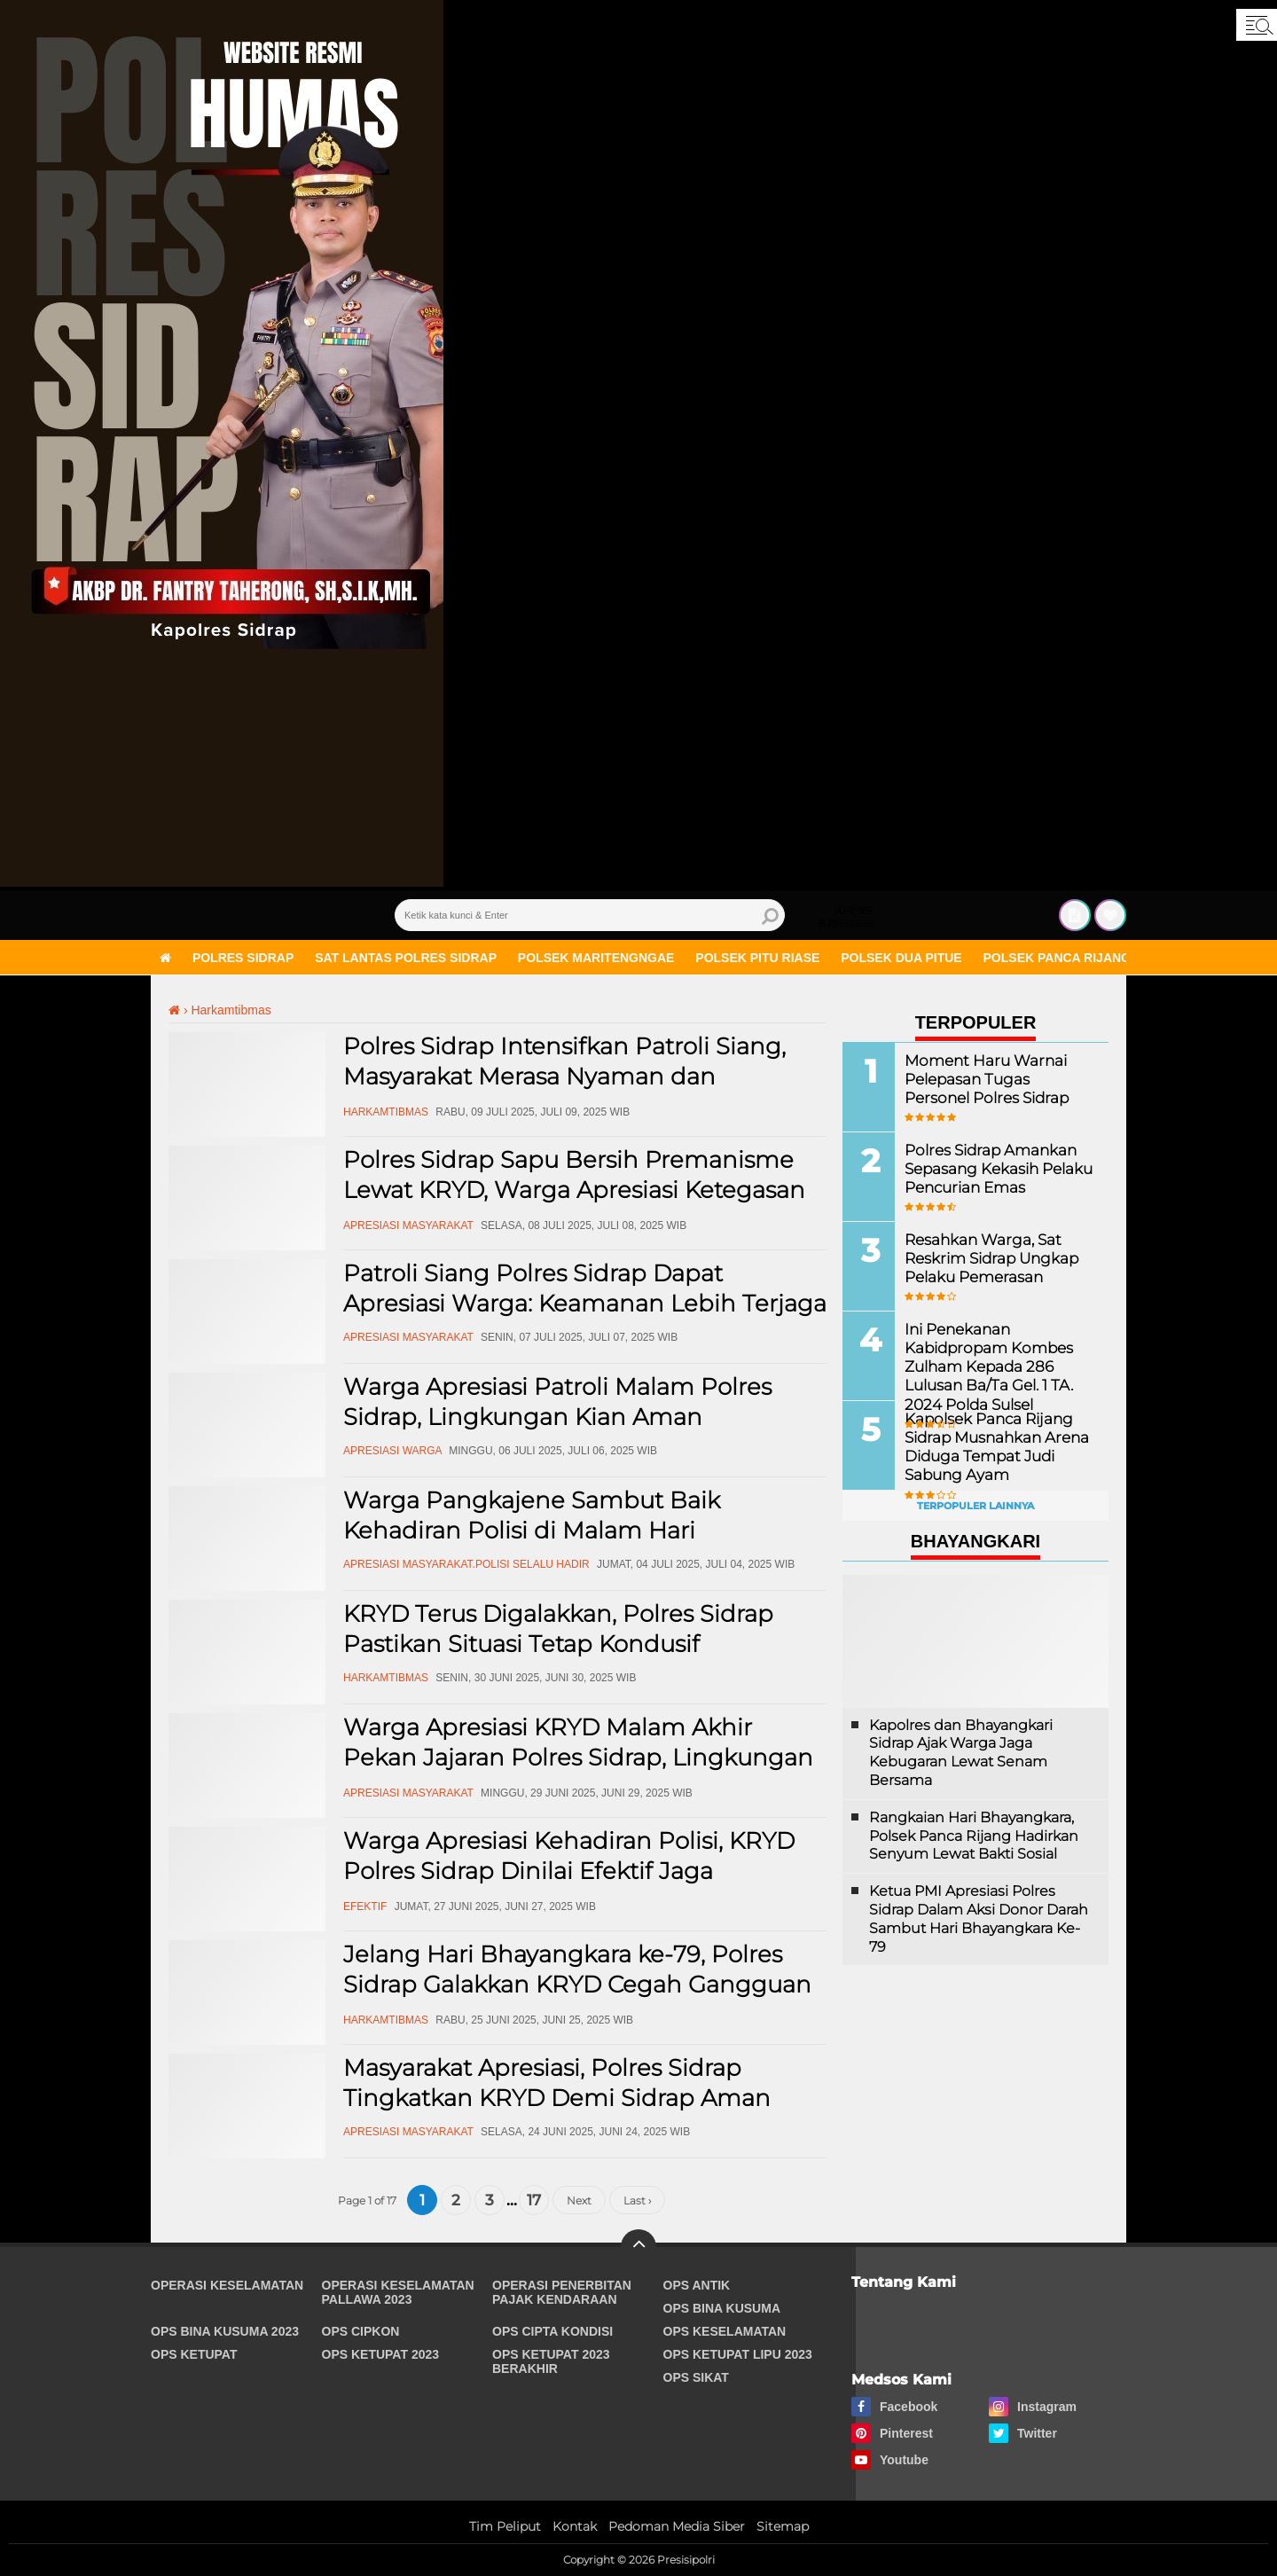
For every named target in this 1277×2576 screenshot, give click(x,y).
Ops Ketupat (194, 2354)
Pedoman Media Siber (676, 2526)
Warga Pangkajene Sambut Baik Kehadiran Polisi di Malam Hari (531, 1515)
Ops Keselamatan (725, 2331)
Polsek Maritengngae (596, 958)
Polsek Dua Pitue (901, 958)
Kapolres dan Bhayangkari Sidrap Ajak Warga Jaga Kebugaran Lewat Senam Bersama (961, 1753)
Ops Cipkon (361, 2331)
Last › (637, 2199)
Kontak (574, 2526)
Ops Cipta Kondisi (552, 2331)
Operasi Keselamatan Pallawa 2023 (398, 2292)
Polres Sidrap (243, 958)
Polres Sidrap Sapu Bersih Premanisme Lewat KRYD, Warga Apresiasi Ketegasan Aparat (574, 1190)
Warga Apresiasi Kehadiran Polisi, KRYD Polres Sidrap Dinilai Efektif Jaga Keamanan (569, 1871)
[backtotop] (638, 2247)
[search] (590, 915)
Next (579, 2199)
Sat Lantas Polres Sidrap (406, 958)
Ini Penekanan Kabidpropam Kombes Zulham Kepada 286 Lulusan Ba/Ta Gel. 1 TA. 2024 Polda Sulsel (985, 1365)
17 (534, 2200)
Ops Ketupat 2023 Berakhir (551, 2361)
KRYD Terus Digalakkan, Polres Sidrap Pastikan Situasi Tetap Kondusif (558, 1629)
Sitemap (782, 2526)
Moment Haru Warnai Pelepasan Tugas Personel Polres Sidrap (997, 1079)
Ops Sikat (696, 2377)
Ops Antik (697, 2285)
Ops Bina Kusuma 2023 (225, 2331)
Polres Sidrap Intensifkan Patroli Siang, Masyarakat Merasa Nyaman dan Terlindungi (564, 1076)
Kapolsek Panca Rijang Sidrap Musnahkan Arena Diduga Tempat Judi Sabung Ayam (993, 1446)
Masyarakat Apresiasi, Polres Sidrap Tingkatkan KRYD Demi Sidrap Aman (557, 2083)
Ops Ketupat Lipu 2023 (737, 2354)
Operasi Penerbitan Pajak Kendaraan (561, 2292)
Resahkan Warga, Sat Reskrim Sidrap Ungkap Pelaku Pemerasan (988, 1258)
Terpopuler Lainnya (975, 1505)
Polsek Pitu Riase (757, 958)
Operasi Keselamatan (227, 2285)
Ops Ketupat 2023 (381, 2354)
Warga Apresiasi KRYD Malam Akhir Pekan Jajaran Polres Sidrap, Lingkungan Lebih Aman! (578, 1757)
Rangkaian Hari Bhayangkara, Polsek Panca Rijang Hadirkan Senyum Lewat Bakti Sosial (973, 1836)
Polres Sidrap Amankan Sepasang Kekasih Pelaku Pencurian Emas (995, 1168)
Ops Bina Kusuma (722, 2308)
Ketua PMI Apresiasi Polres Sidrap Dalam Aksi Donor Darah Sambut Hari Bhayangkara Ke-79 (978, 1918)
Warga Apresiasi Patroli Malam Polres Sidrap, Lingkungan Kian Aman (557, 1402)
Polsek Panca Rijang (1057, 958)
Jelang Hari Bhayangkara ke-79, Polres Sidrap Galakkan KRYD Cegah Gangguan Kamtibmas (577, 1984)
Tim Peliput (505, 2526)
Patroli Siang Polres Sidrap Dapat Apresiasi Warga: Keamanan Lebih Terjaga (585, 1288)
